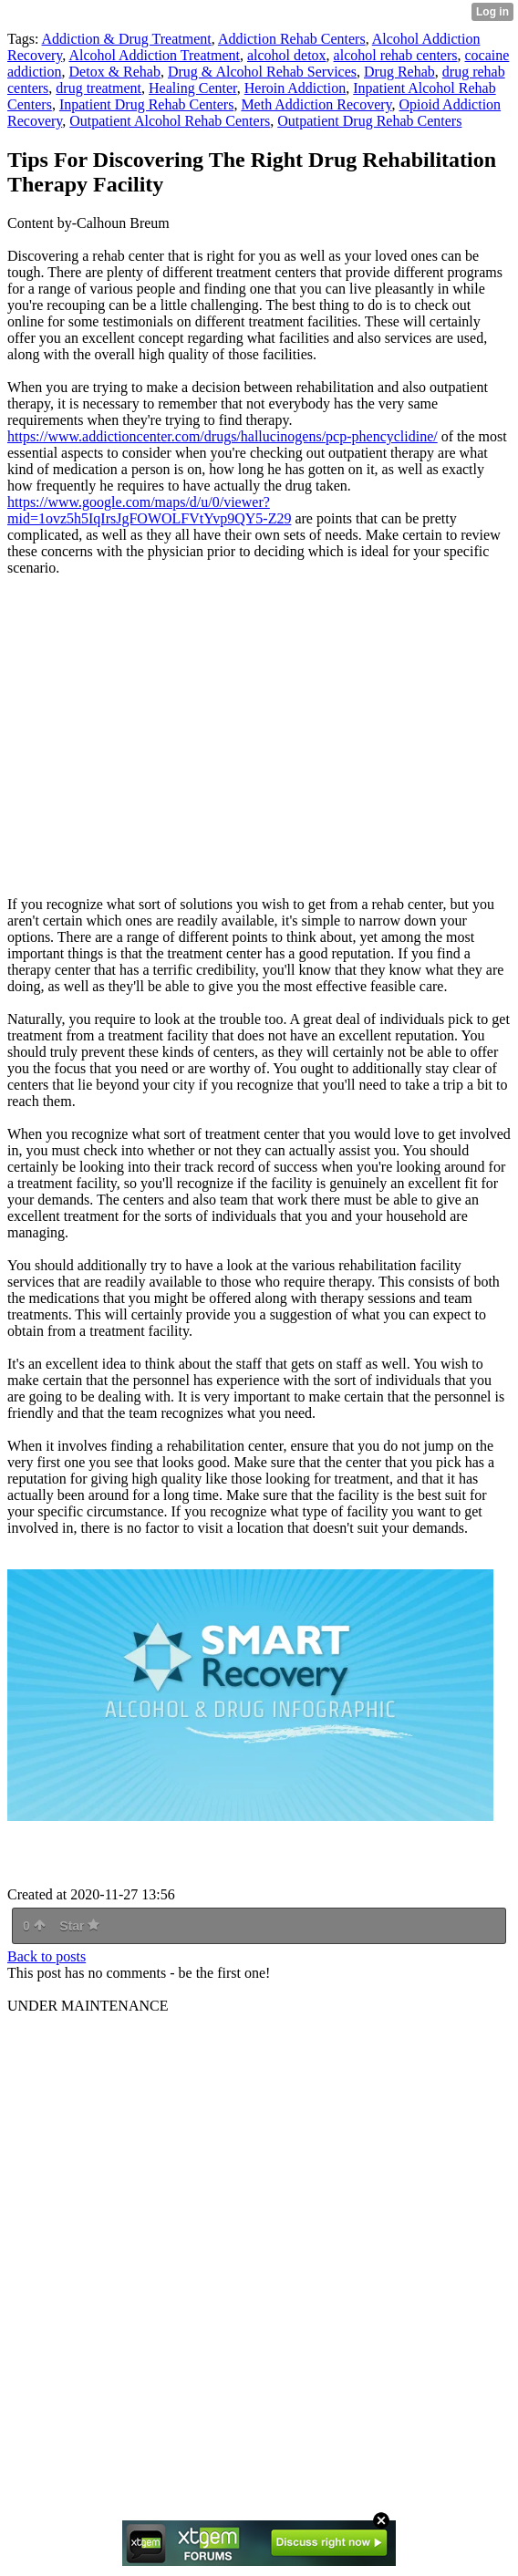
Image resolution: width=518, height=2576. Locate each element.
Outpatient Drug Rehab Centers (369, 121)
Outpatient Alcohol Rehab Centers (169, 121)
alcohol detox (286, 55)
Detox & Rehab (115, 71)
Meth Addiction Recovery (316, 104)
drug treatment (98, 88)
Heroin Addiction (295, 88)
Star (79, 1926)
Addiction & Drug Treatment (127, 39)
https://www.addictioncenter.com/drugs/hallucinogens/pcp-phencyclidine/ (222, 436)
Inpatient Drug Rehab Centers (146, 104)
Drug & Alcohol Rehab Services (262, 71)
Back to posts (46, 1956)
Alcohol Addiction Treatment (154, 55)
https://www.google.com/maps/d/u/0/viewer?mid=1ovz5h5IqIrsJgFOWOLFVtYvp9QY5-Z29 (149, 510)
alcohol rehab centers (396, 55)
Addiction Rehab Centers (292, 39)
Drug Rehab (399, 71)
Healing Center (193, 88)
